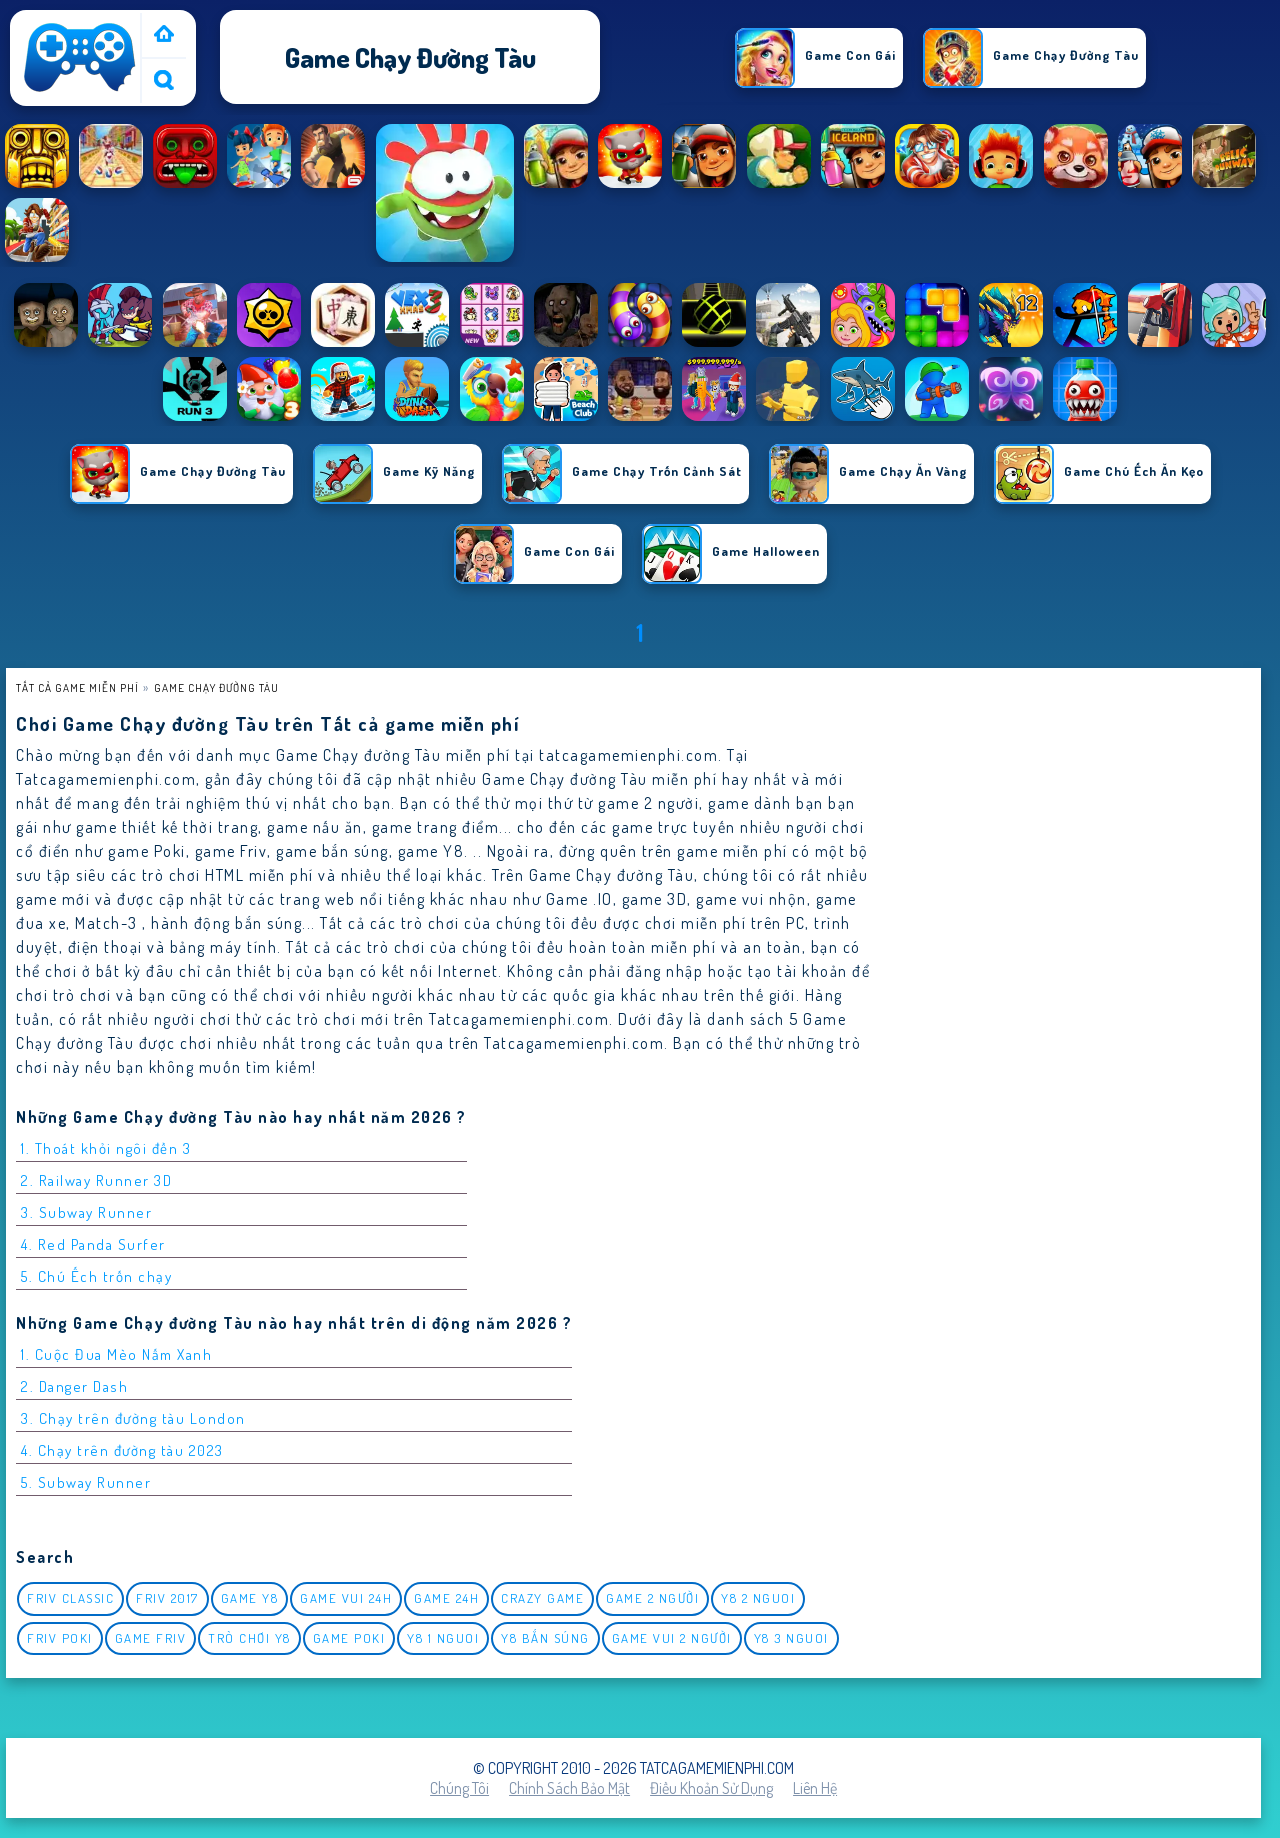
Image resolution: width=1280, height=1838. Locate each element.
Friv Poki (60, 1638)
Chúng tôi (459, 1788)
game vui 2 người (672, 1638)
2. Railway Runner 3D (96, 1180)
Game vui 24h (346, 1598)
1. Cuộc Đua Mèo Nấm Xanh (116, 1354)
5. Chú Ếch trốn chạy (96, 1276)
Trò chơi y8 (249, 1638)
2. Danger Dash (74, 1386)
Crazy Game (542, 1598)
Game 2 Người (652, 1598)
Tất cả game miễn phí (77, 687)
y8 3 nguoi (791, 1638)
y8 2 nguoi (758, 1598)
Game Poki (349, 1638)
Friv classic (70, 1598)
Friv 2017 (167, 1598)
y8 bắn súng (545, 1638)
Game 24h (446, 1598)
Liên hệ (815, 1788)
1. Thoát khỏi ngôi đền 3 (106, 1148)
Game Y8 (250, 1598)
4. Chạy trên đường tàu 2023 (122, 1450)
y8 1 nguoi (443, 1638)
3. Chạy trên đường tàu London (133, 1418)
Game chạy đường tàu (216, 687)
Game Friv (151, 1638)
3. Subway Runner (86, 1212)
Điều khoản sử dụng (711, 1788)
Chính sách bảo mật (569, 1788)
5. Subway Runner (86, 1482)
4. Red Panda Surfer (93, 1244)
